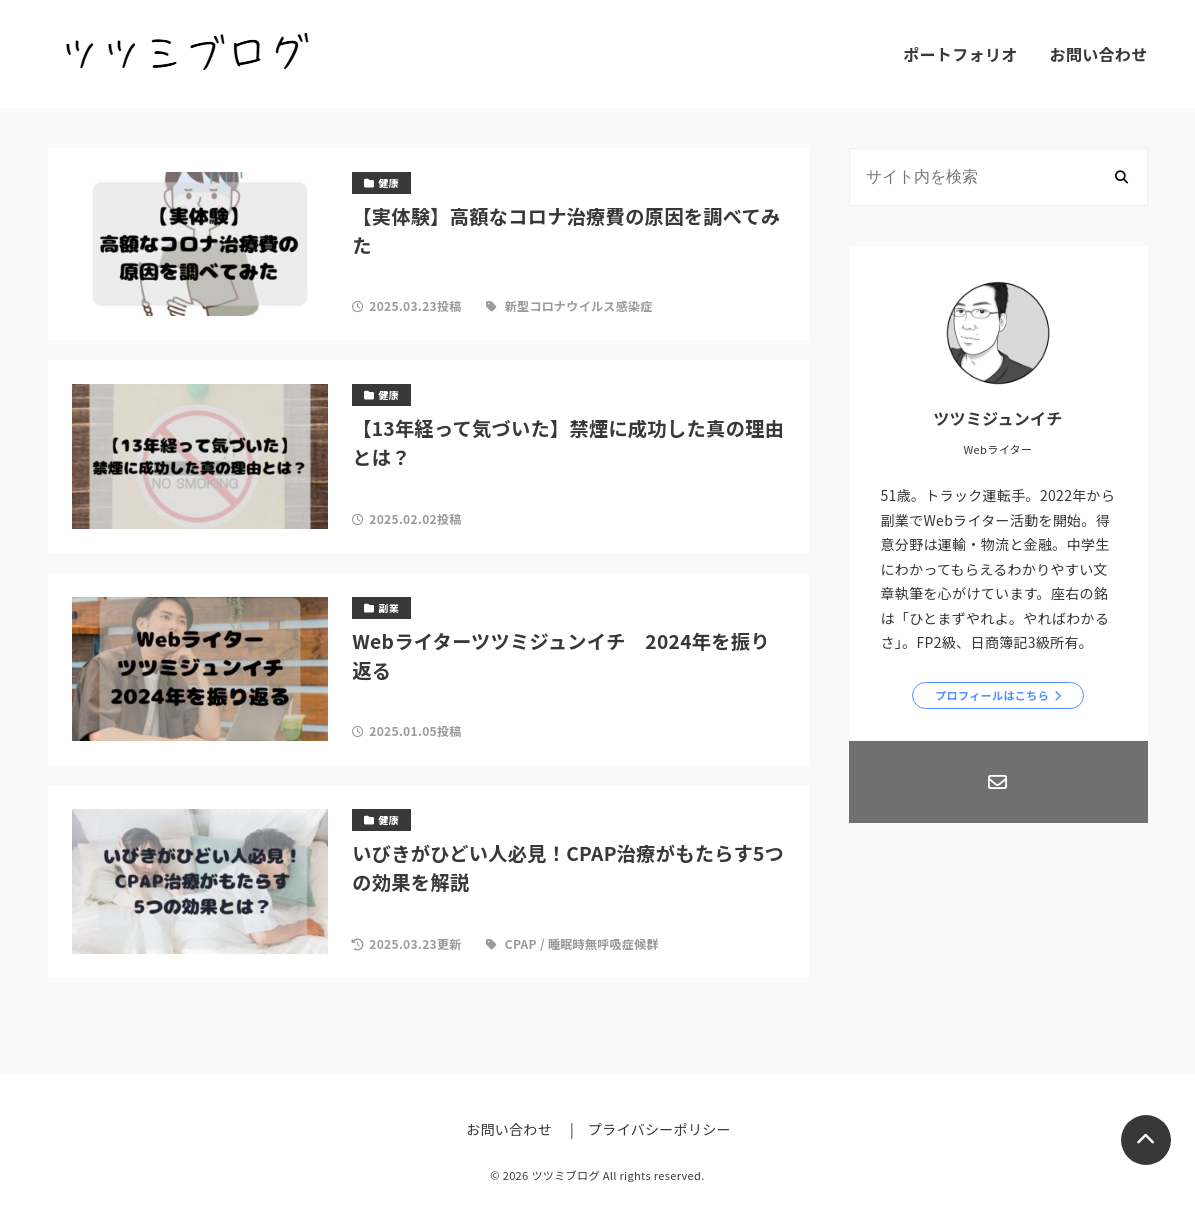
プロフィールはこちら (992, 695)
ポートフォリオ (960, 54)
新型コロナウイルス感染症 (579, 305)
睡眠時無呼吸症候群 (603, 943)
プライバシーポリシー (659, 1129)
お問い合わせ (1099, 54)
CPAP (521, 943)
